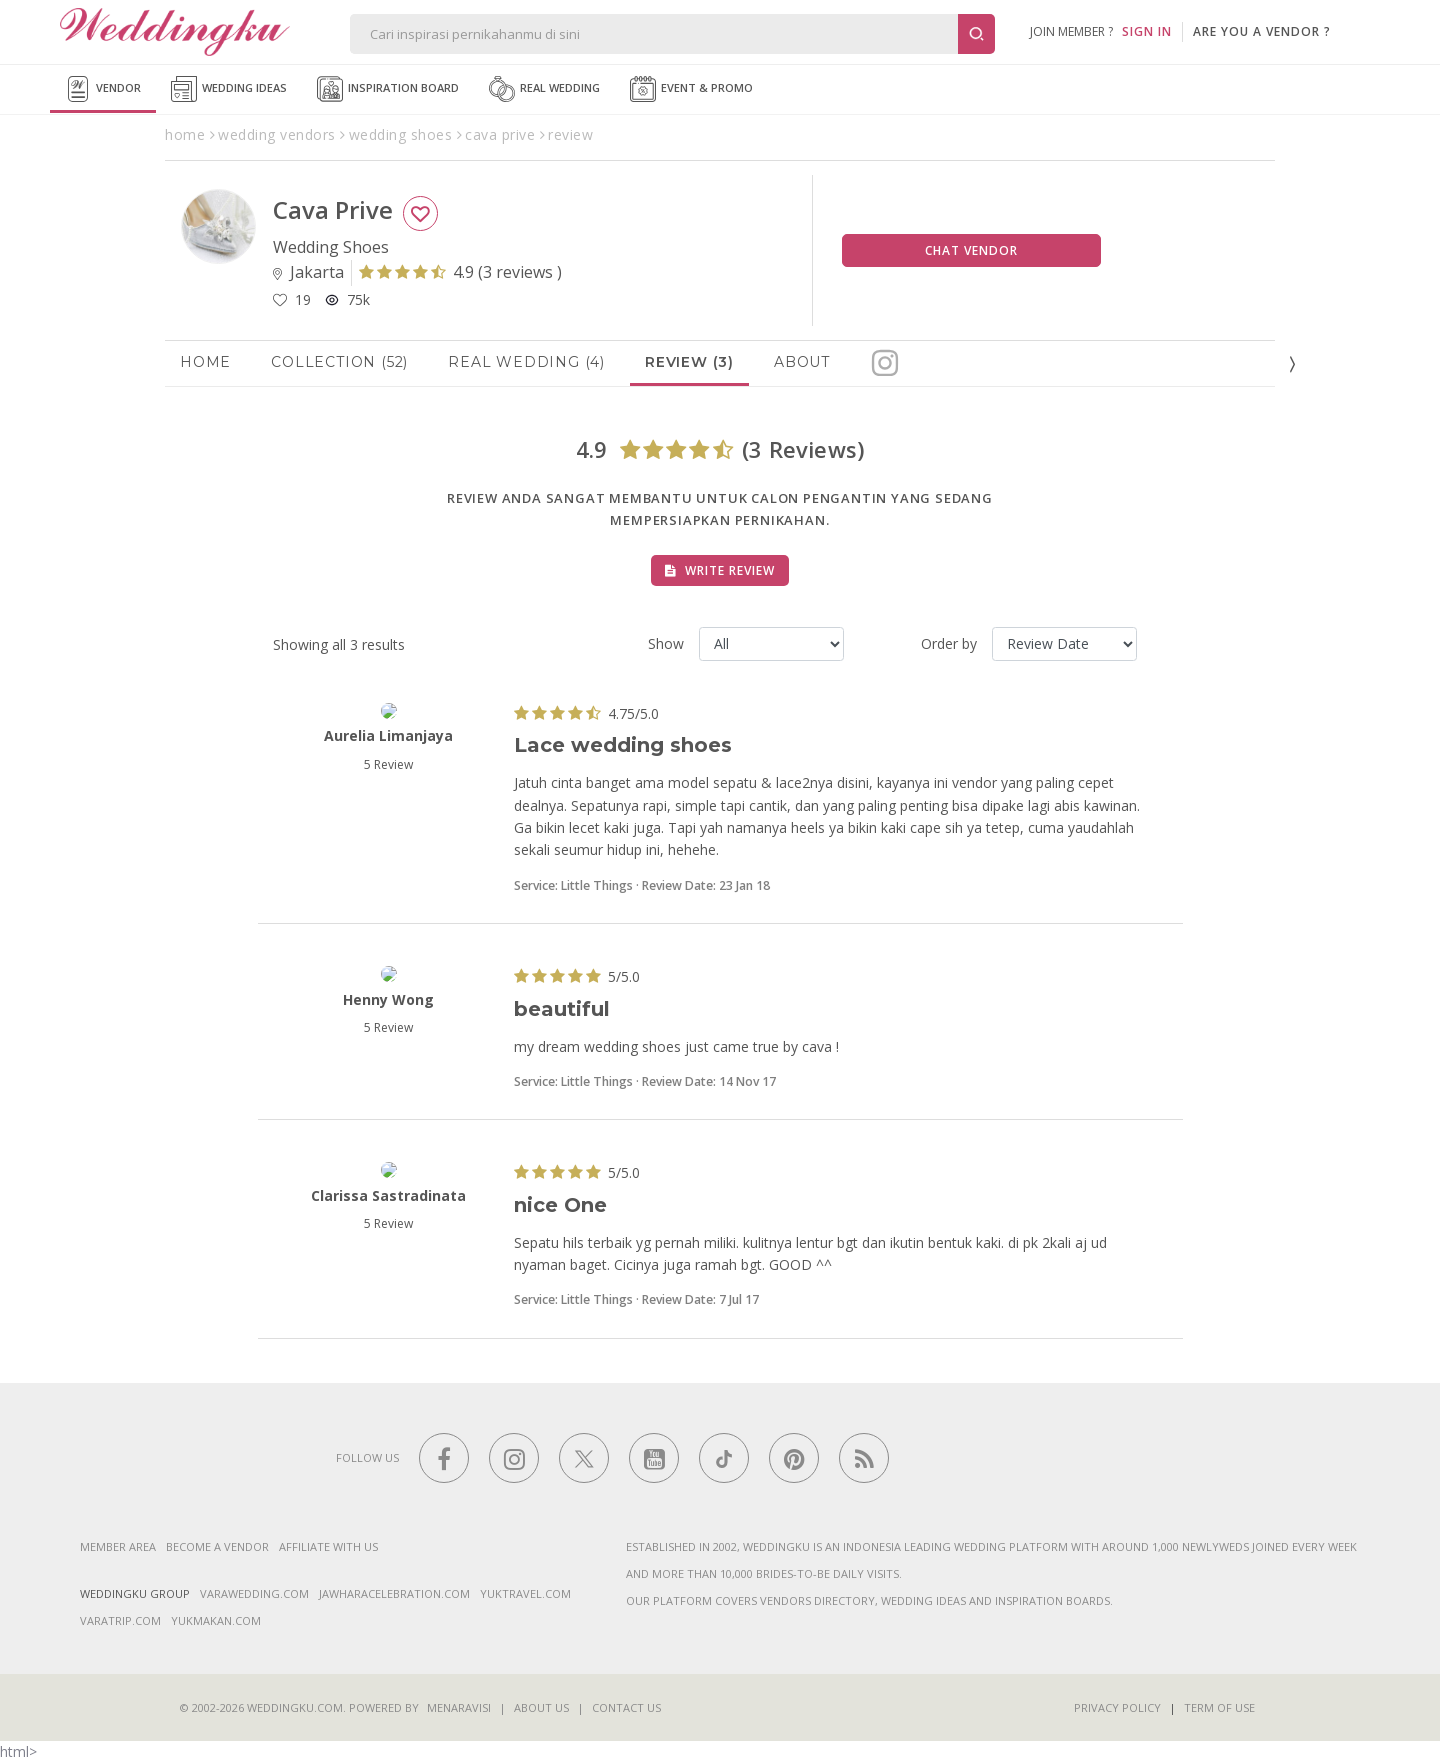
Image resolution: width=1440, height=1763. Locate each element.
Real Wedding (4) (526, 362)
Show (666, 643)
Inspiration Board (388, 89)
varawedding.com (254, 1593)
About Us (541, 1707)
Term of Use (1219, 1707)
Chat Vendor (971, 250)
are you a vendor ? (1262, 31)
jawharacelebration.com (394, 1593)
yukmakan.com (216, 1620)
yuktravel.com (525, 1593)
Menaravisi (459, 1707)
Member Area (118, 1546)
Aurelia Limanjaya (388, 735)
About (802, 362)
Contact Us (626, 1707)
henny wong (388, 999)
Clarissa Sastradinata (388, 1195)
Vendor (103, 89)
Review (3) (689, 362)
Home (205, 362)
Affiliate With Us (328, 1546)
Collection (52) (339, 362)
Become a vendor (217, 1546)
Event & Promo (691, 89)
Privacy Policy (1117, 1707)
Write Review (720, 570)
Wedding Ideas (229, 89)
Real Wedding (544, 89)
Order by (949, 643)
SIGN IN (1147, 31)
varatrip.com (120, 1620)
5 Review (388, 764)
